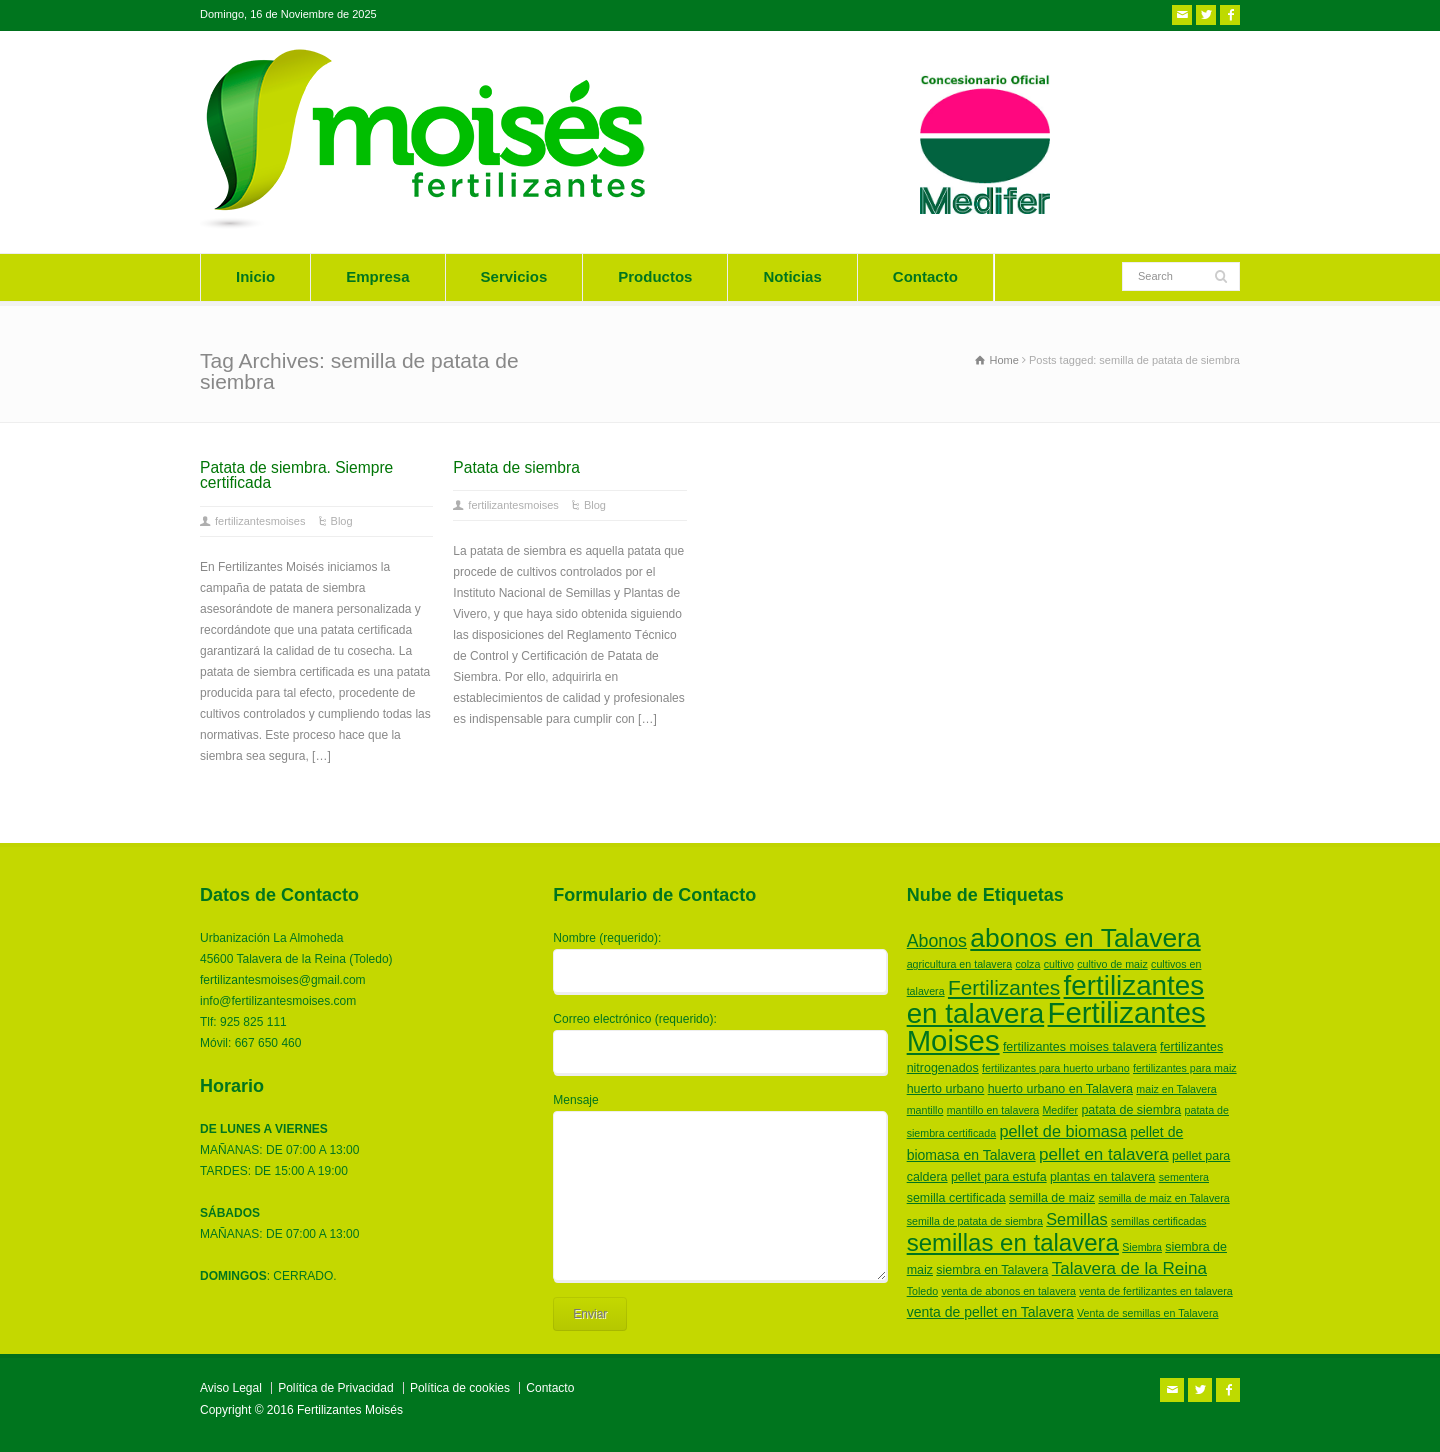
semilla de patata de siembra (975, 1221)
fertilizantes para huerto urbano (1056, 1068)
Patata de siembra (516, 467)
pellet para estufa (999, 1177)
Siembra (1142, 1247)
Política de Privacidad (335, 1388)
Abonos (937, 941)
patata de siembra (1131, 1110)
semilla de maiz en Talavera (1163, 1198)
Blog (342, 521)
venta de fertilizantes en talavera (1155, 1291)
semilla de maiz (1052, 1198)
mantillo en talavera (993, 1110)
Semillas (1076, 1219)
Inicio (255, 276)
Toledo (922, 1291)
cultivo (1059, 964)
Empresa (377, 276)
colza (1027, 964)
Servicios (514, 276)
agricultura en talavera (959, 964)
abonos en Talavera (1085, 938)
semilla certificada (956, 1198)
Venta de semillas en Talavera (1147, 1313)
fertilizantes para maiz (1185, 1068)
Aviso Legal (231, 1388)
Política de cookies (460, 1388)
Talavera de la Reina (1129, 1268)
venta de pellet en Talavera (990, 1312)
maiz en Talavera (1176, 1089)
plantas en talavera (1102, 1177)
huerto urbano (946, 1089)
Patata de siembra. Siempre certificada (296, 475)
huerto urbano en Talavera (1060, 1089)
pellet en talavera (1104, 1154)
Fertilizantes (1004, 987)
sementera (1184, 1177)
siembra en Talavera (992, 1270)
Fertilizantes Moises (1056, 1026)
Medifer (1060, 1110)
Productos (655, 276)
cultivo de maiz (1112, 964)
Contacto (925, 276)
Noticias (792, 276)
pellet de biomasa (1063, 1131)
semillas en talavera (1013, 1242)
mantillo (925, 1110)
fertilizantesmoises (260, 521)
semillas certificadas (1158, 1221)
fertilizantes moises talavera (1080, 1047)
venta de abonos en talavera (1008, 1291)
